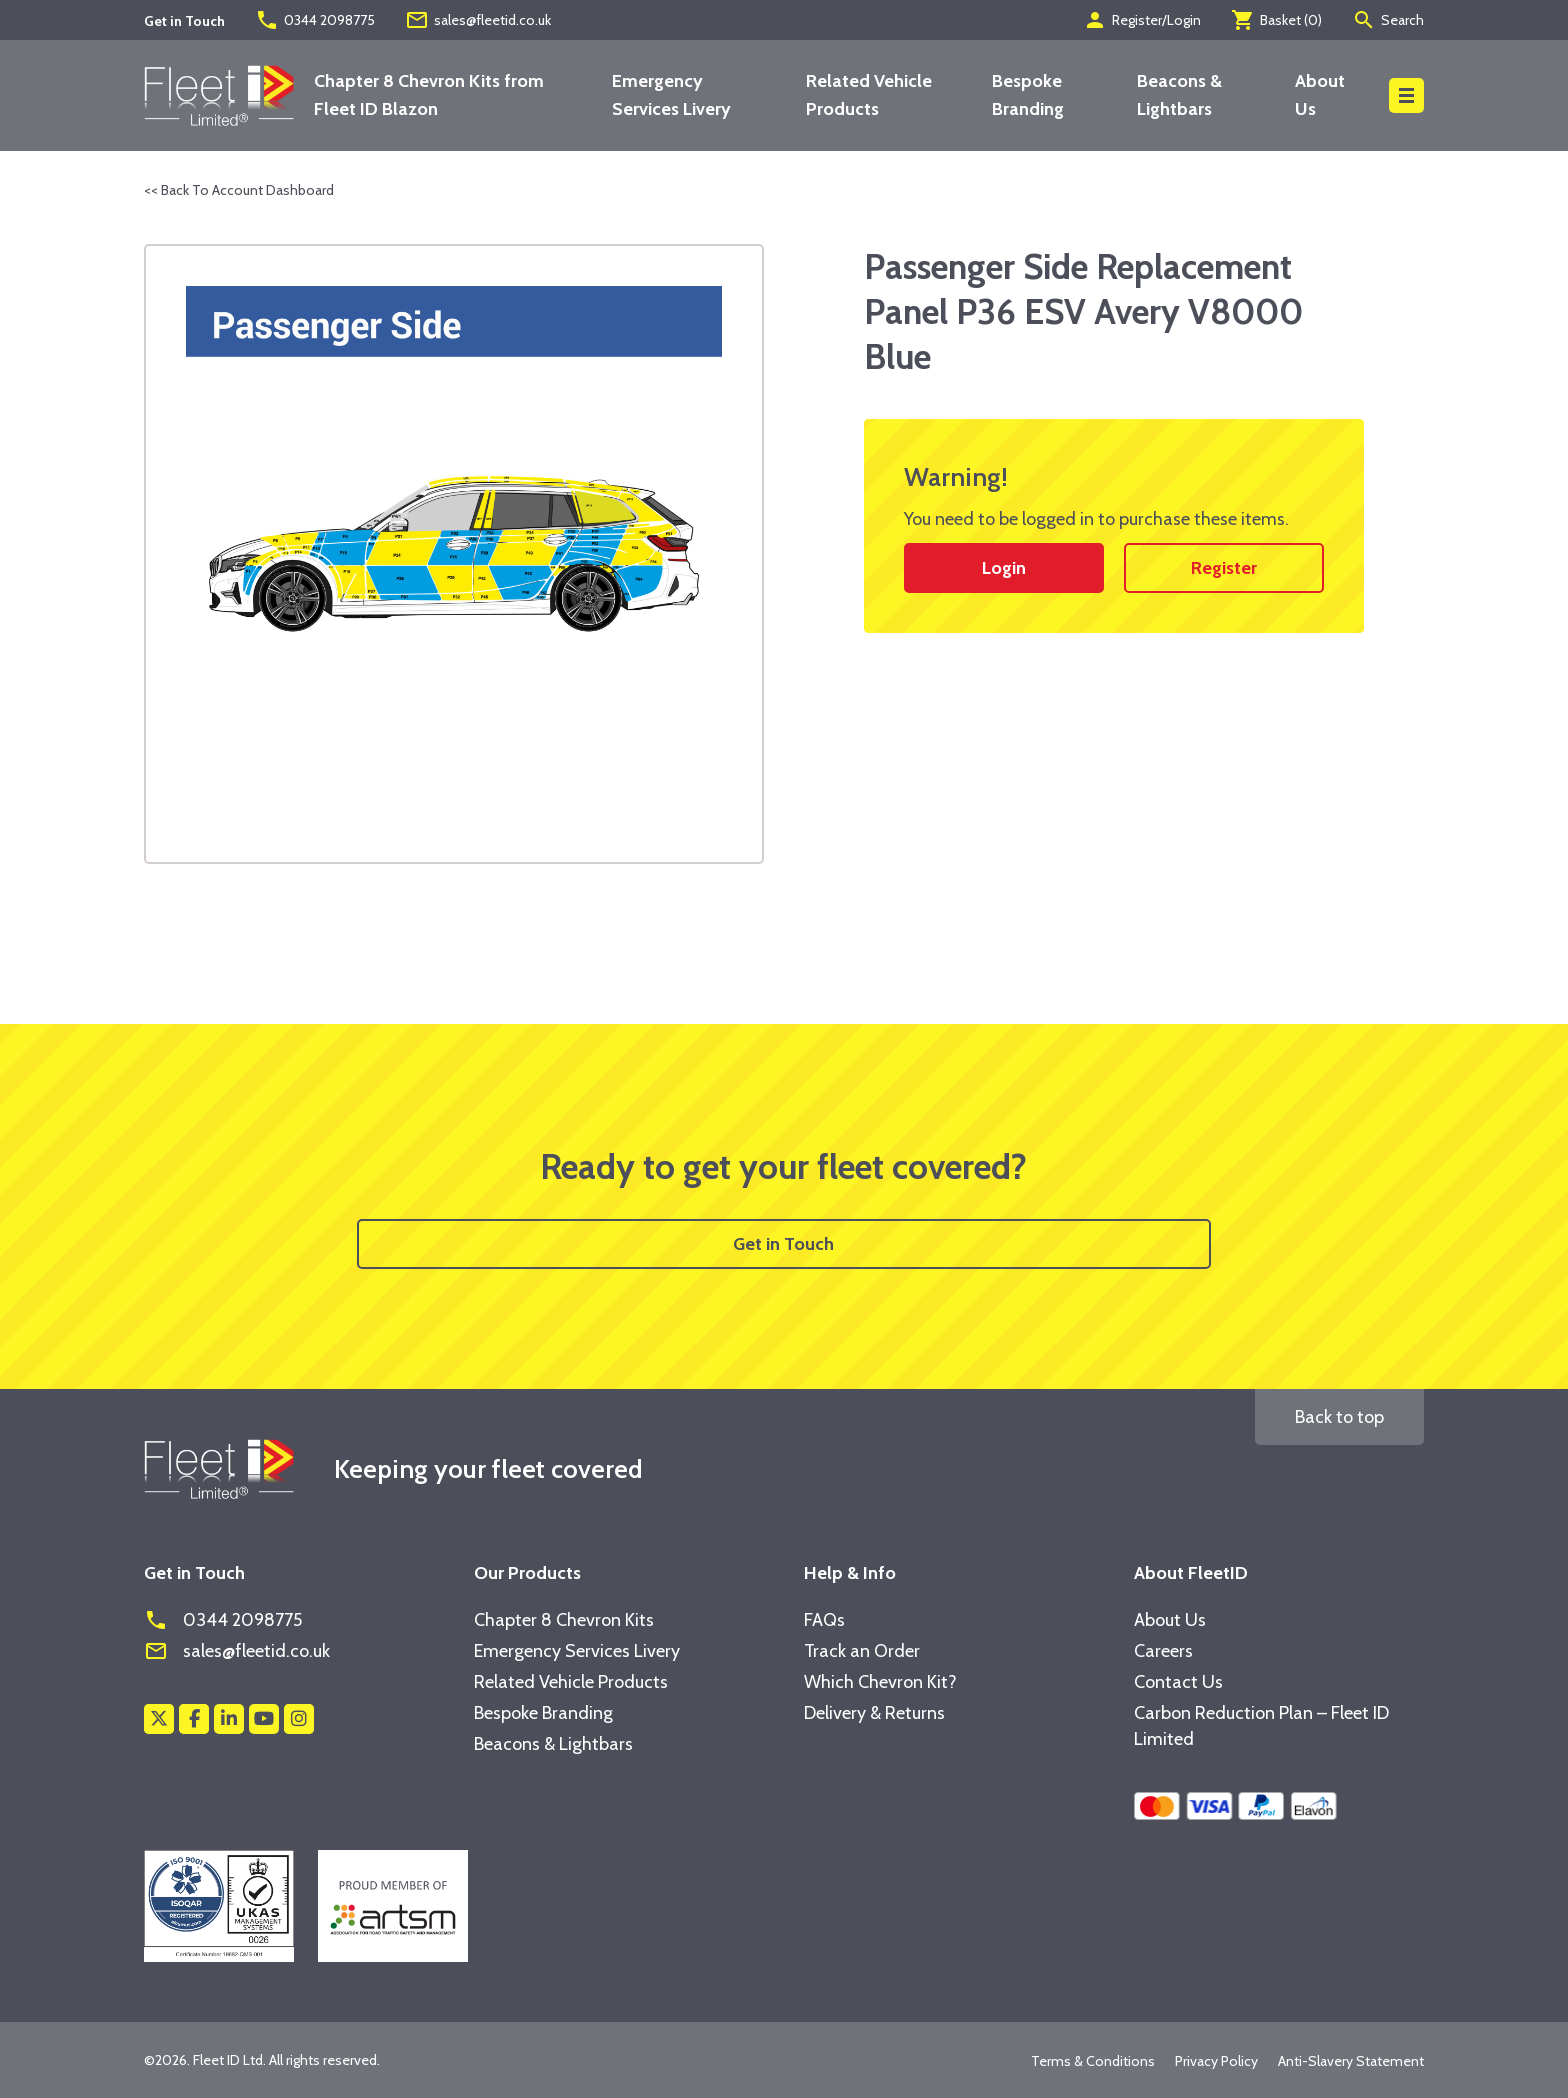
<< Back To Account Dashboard (239, 190)
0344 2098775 (315, 20)
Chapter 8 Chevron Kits (564, 1620)
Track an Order (862, 1651)
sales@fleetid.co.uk (478, 20)
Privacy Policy (1216, 2061)
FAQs (824, 1620)
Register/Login (1142, 20)
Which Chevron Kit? (880, 1682)
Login (1004, 568)
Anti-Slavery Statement (1351, 2061)
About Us (1170, 1620)
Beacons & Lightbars (553, 1744)
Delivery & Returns (874, 1713)
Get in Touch (783, 1244)
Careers (1163, 1651)
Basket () (1276, 20)
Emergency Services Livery (577, 1651)
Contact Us (1178, 1682)
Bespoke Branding (543, 1713)
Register (1224, 568)
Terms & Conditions (1093, 2061)
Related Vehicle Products (571, 1682)
